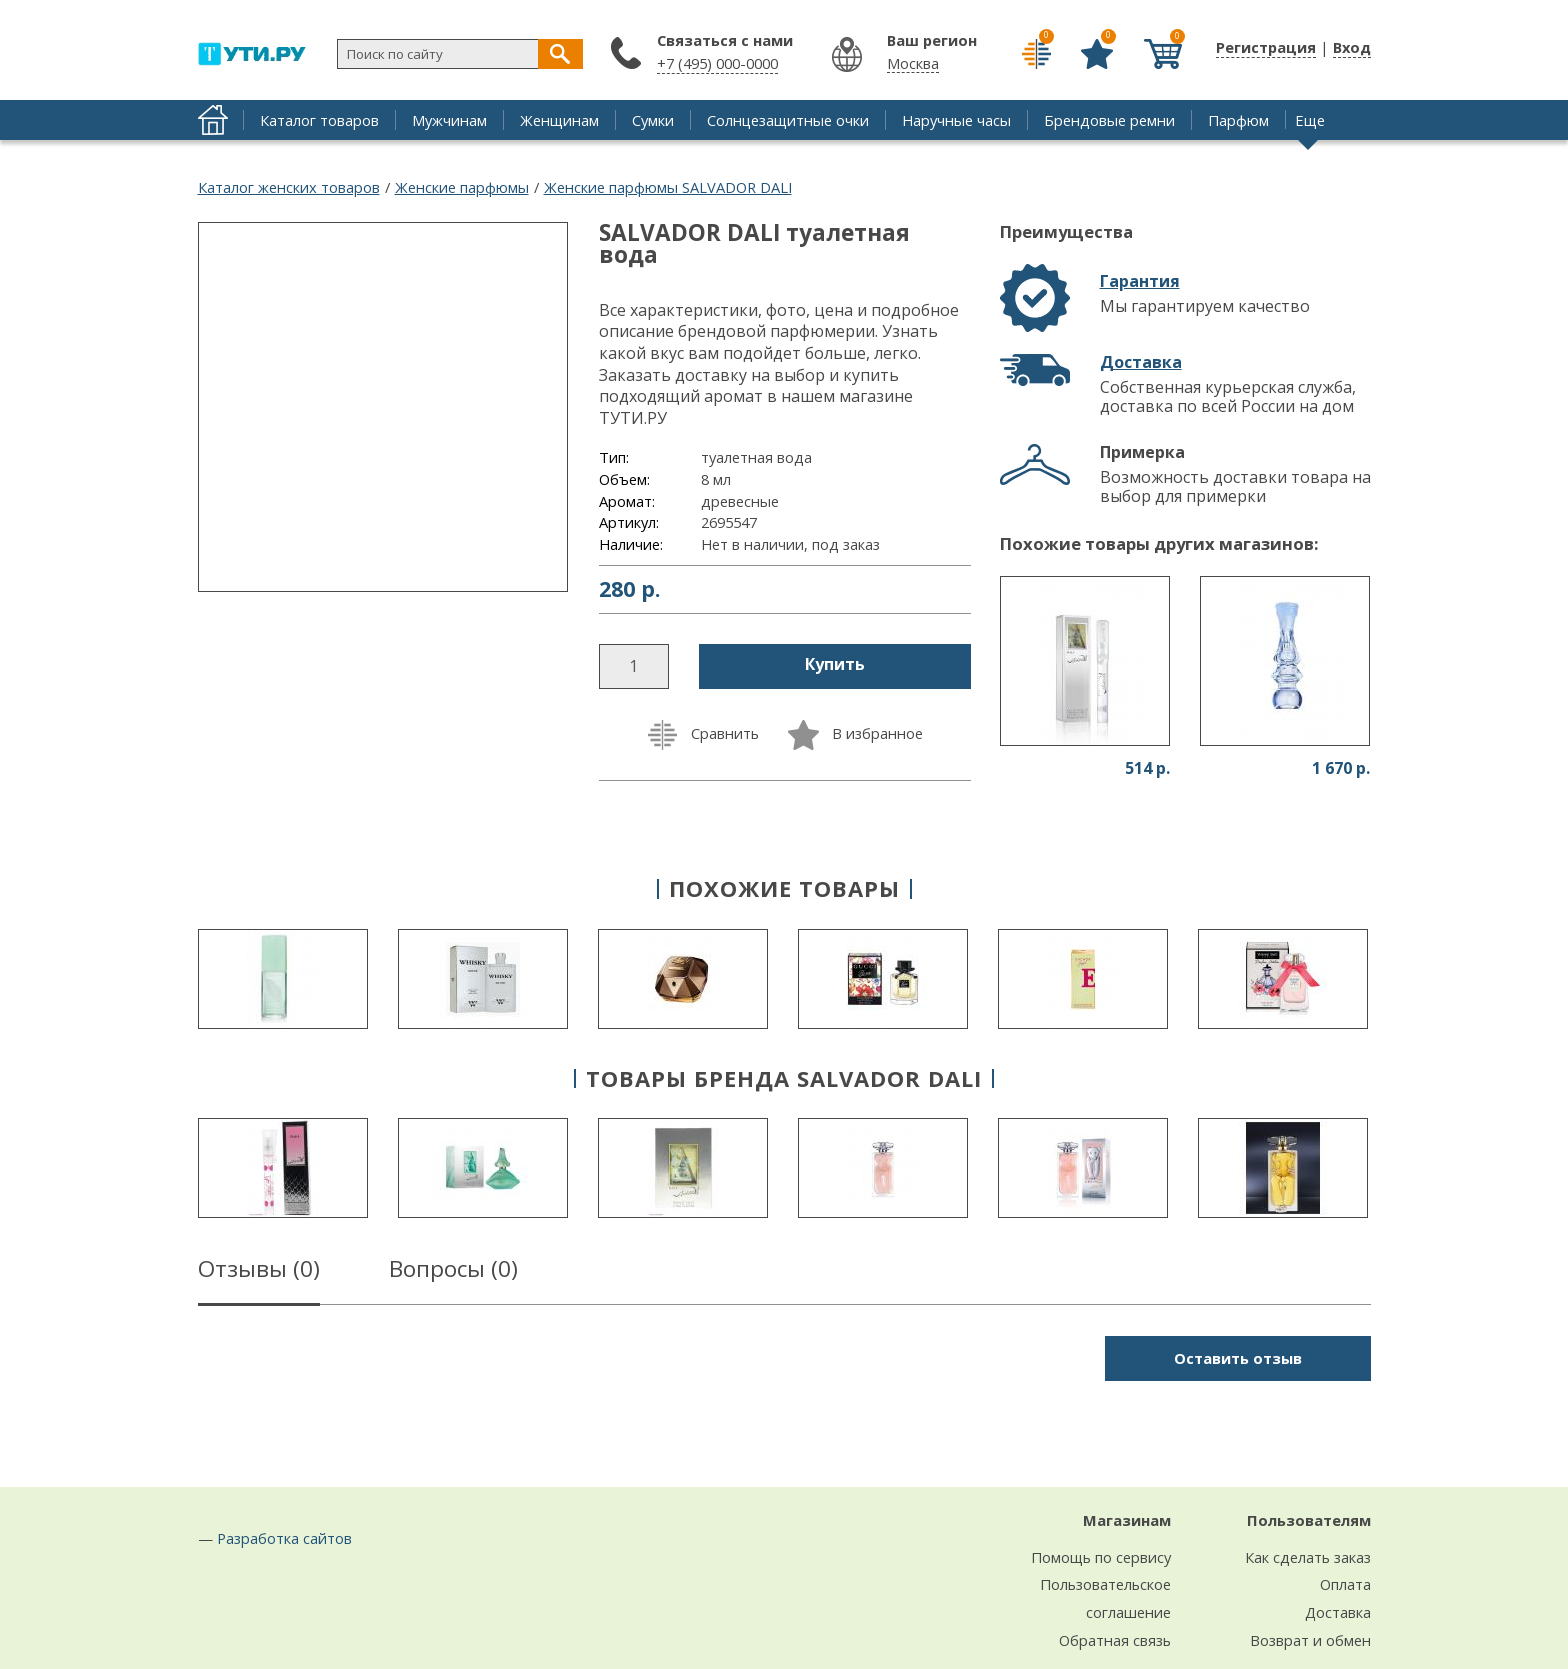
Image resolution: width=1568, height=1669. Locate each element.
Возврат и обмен (1310, 1640)
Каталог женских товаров (289, 187)
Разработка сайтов (284, 1538)
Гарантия (1140, 281)
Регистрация (1266, 47)
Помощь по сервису (1101, 1557)
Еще (1310, 120)
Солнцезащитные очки (788, 120)
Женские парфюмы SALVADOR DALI (668, 187)
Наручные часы (956, 120)
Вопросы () (453, 1272)
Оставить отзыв (1238, 1358)
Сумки (653, 120)
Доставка (1141, 362)
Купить (835, 664)
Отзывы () (259, 1272)
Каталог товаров (319, 120)
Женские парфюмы (462, 187)
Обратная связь (1115, 1640)
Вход (1352, 47)
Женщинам (559, 120)
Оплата (1345, 1584)
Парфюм (1238, 120)
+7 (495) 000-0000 (717, 63)
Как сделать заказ (1308, 1557)
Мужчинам (449, 120)
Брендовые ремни (1109, 120)
